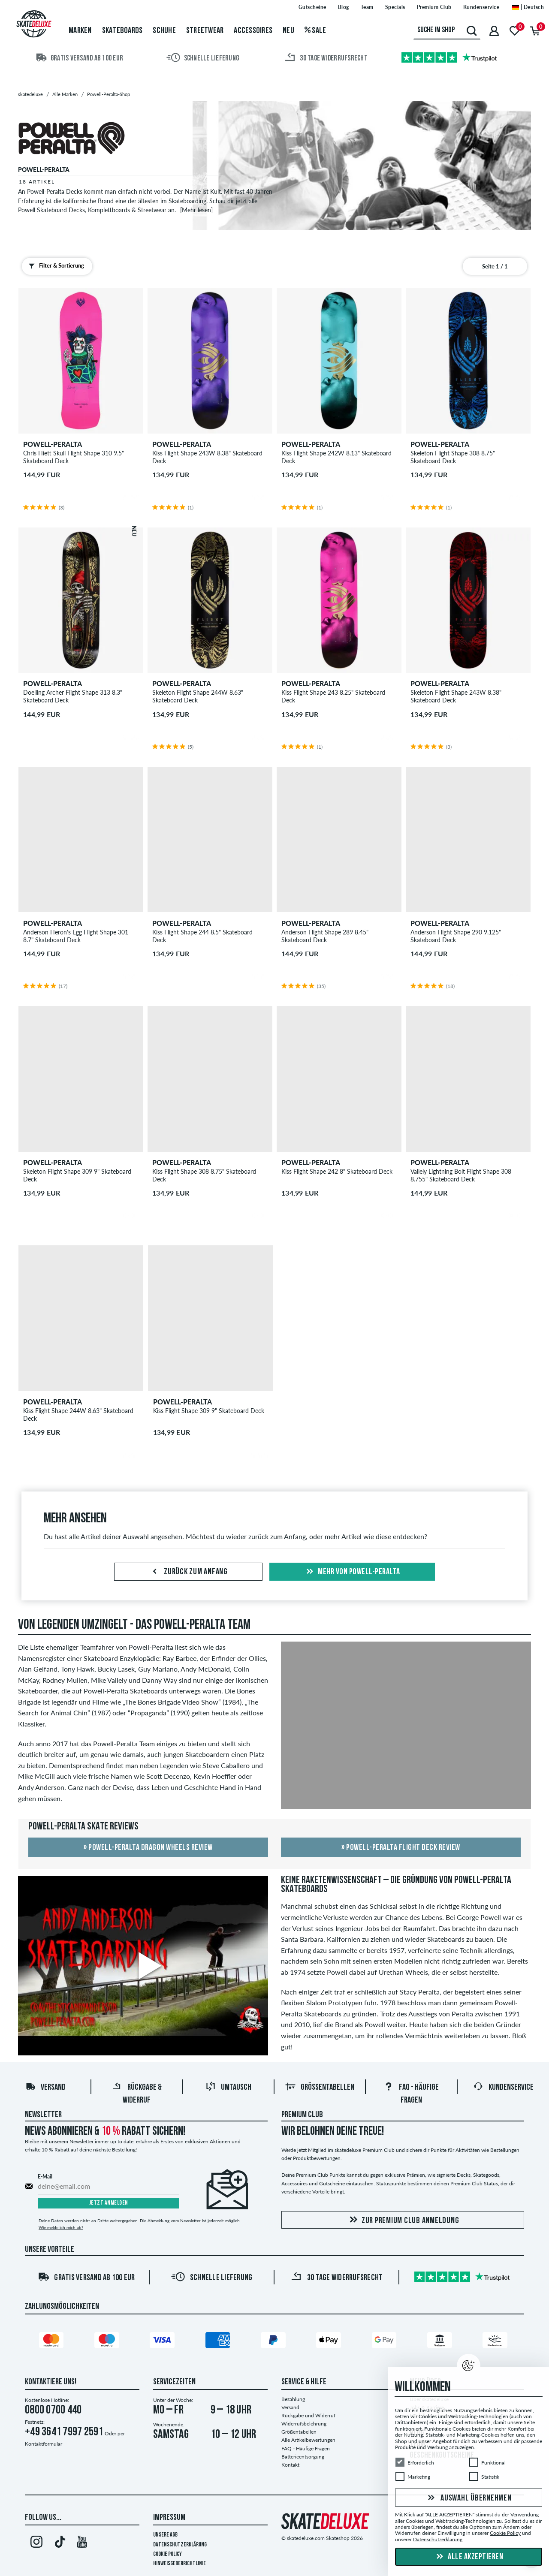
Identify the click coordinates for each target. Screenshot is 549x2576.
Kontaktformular (43, 2443)
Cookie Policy (167, 2554)
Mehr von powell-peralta (352, 1572)
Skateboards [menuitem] (122, 31)
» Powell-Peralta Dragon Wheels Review (148, 1848)
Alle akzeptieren (469, 2557)
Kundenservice (503, 2087)
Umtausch (228, 2087)
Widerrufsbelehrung (303, 2423)
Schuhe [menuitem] (164, 31)
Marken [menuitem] (80, 31)
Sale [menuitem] (315, 31)
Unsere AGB (165, 2535)
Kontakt (290, 2465)
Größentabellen (319, 2087)
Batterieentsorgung (302, 2456)
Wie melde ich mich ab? (61, 2227)
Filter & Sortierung (54, 266)
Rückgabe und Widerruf (308, 2415)
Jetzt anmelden (108, 2203)
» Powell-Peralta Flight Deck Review (400, 1848)
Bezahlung (293, 2399)
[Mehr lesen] (196, 210)
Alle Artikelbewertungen (308, 2440)
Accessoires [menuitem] (253, 31)
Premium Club (302, 2115)
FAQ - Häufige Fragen (305, 2448)
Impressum (169, 2517)
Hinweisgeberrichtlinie (179, 2564)
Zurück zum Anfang (188, 1572)
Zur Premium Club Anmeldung (403, 2220)
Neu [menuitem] (288, 31)
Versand (45, 2087)
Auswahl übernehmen (468, 2498)
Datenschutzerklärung (180, 2545)
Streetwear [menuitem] (205, 31)
